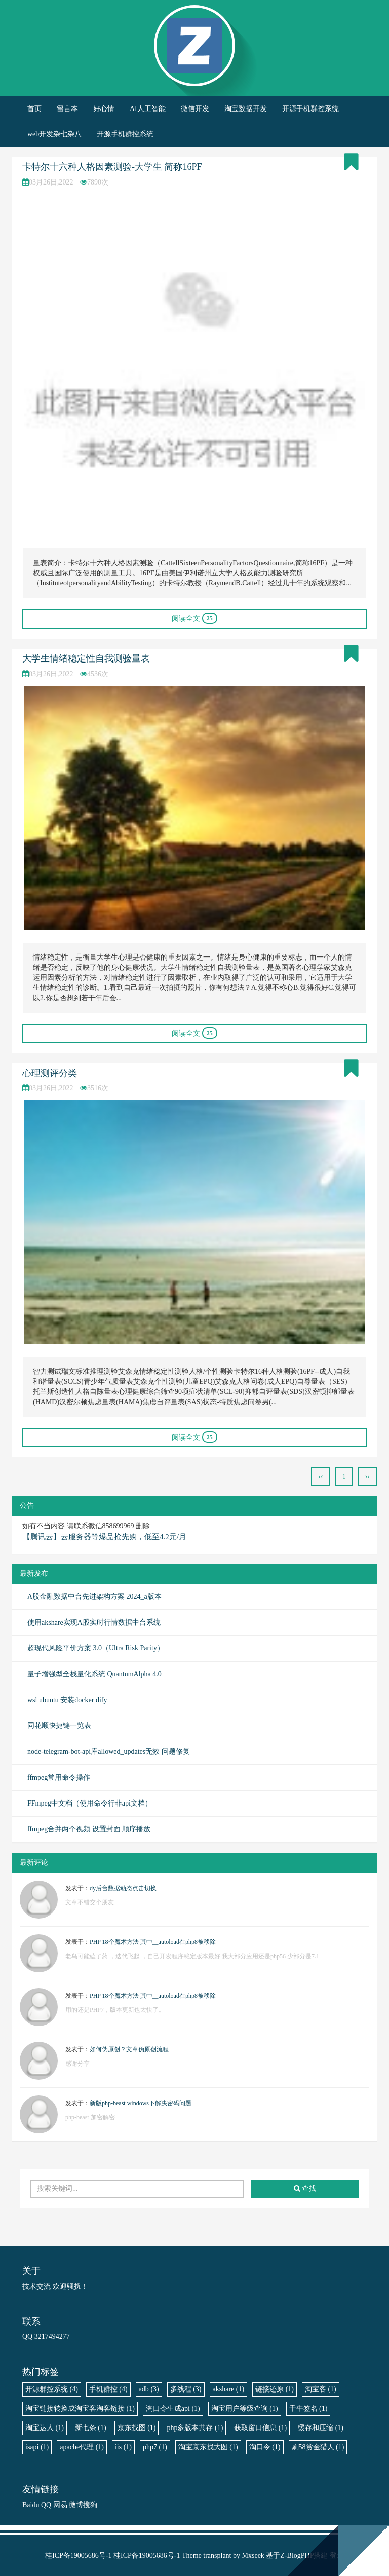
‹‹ (320, 1476)
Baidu (30, 2505)
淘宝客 (320, 2389)
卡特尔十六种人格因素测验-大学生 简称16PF (112, 167)
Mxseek (253, 2555)
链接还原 (274, 2389)
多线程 (186, 2389)
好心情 (103, 109)
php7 (155, 2447)
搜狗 (90, 2505)
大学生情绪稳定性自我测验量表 (86, 658)
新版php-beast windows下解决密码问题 (140, 2103)
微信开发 (195, 109)
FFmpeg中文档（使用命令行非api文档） (89, 1803)
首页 (34, 109)
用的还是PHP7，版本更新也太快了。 (115, 2009)
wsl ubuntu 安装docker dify (67, 1700)
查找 (305, 2188)
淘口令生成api (173, 2408)
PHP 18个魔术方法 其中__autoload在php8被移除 (153, 1941)
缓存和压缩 (320, 2428)
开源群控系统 (51, 2389)
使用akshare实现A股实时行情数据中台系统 (94, 1622)
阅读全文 (194, 618)
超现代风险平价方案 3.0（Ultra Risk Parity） (95, 1648)
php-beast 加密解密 (90, 2117)
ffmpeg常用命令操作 (58, 1777)
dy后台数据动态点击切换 (123, 1888)
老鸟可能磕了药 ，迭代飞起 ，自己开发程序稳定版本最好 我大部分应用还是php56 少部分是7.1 (192, 1956)
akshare (229, 2389)
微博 (76, 2505)
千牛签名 (308, 2408)
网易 (60, 2505)
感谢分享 (77, 2063)
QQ (46, 2505)
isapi (37, 2447)
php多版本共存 (195, 2428)
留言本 (67, 109)
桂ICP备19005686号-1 (78, 2555)
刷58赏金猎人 (318, 2447)
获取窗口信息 (260, 2428)
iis (123, 2447)
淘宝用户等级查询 (244, 2408)
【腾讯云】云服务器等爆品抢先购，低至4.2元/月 (104, 1537)
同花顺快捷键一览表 (59, 1725)
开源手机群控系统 (310, 109)
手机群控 (108, 2389)
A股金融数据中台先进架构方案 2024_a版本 (94, 1596)
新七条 (90, 2428)
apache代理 (82, 2447)
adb (149, 2389)
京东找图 (137, 2428)
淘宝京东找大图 (208, 2447)
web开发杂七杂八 (54, 134)
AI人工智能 (148, 109)
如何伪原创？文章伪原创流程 (129, 2049)
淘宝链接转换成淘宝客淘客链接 (80, 2408)
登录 (337, 2555)
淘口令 (265, 2447)
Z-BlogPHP (297, 2555)
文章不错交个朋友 (89, 1902)
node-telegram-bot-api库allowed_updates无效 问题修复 (108, 1751)
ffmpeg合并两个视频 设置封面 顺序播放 (88, 1829)
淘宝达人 (44, 2428)
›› (367, 1476)
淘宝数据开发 (245, 109)
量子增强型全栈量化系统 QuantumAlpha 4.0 (94, 1674)
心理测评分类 (49, 1073)
